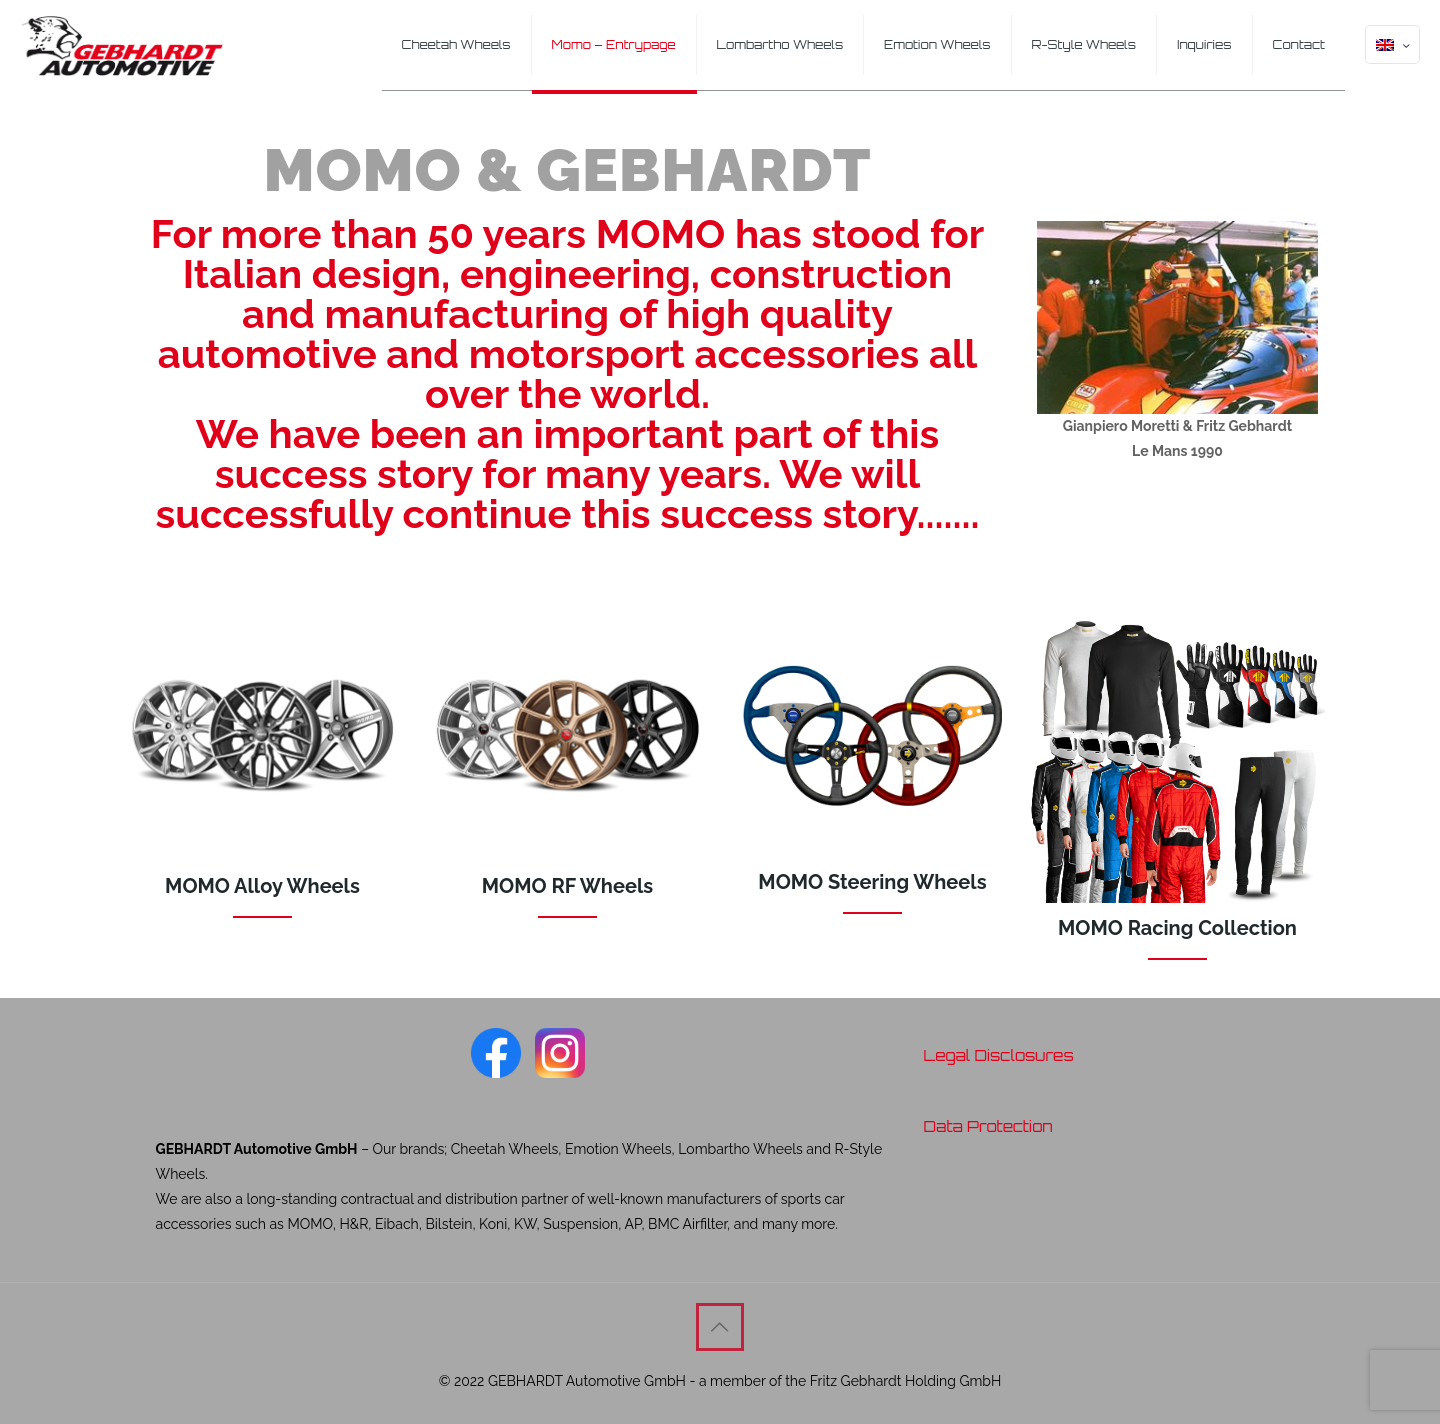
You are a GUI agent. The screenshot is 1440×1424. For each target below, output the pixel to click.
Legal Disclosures (998, 1055)
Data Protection (987, 1126)
